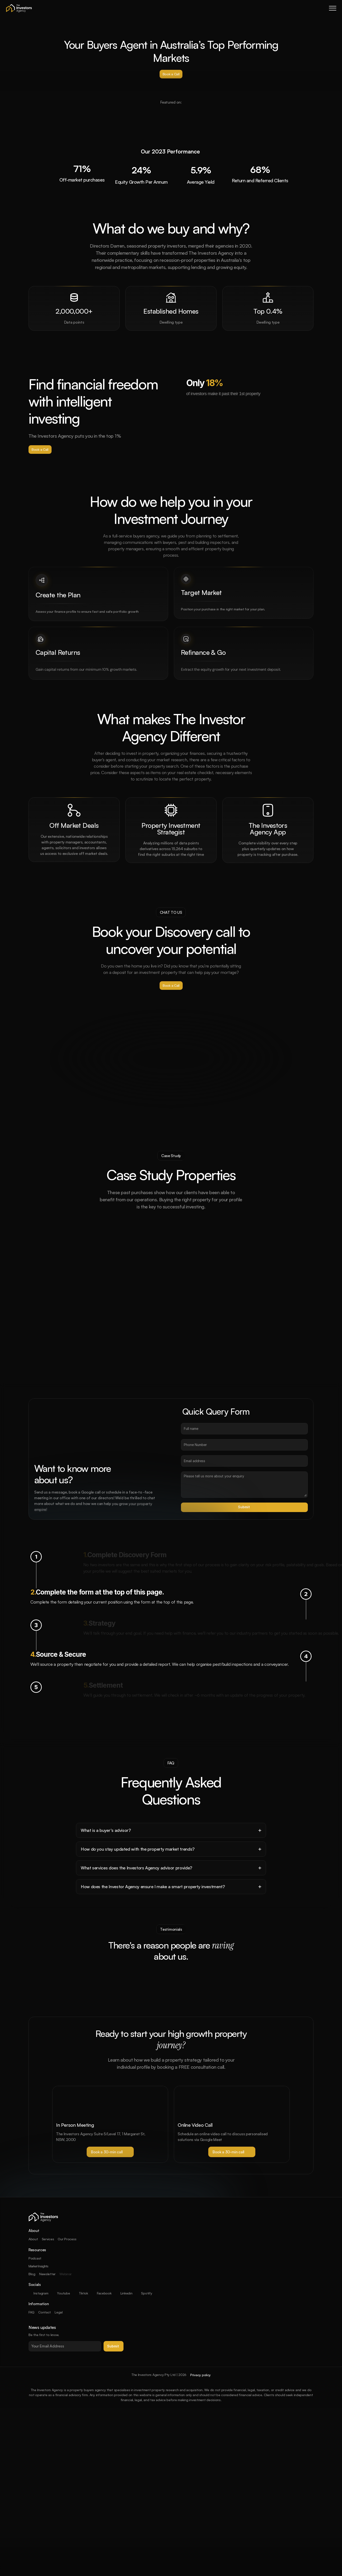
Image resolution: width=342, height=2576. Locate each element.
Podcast (244, 2480)
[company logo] (100, 13)
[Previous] (33, 1436)
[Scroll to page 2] (174, 1510)
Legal (298, 2496)
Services (216, 2488)
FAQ (297, 2480)
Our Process (219, 2496)
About (214, 2480)
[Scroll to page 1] (168, 1510)
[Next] (308, 1436)
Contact (300, 2488)
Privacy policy (303, 2545)
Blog (241, 2496)
